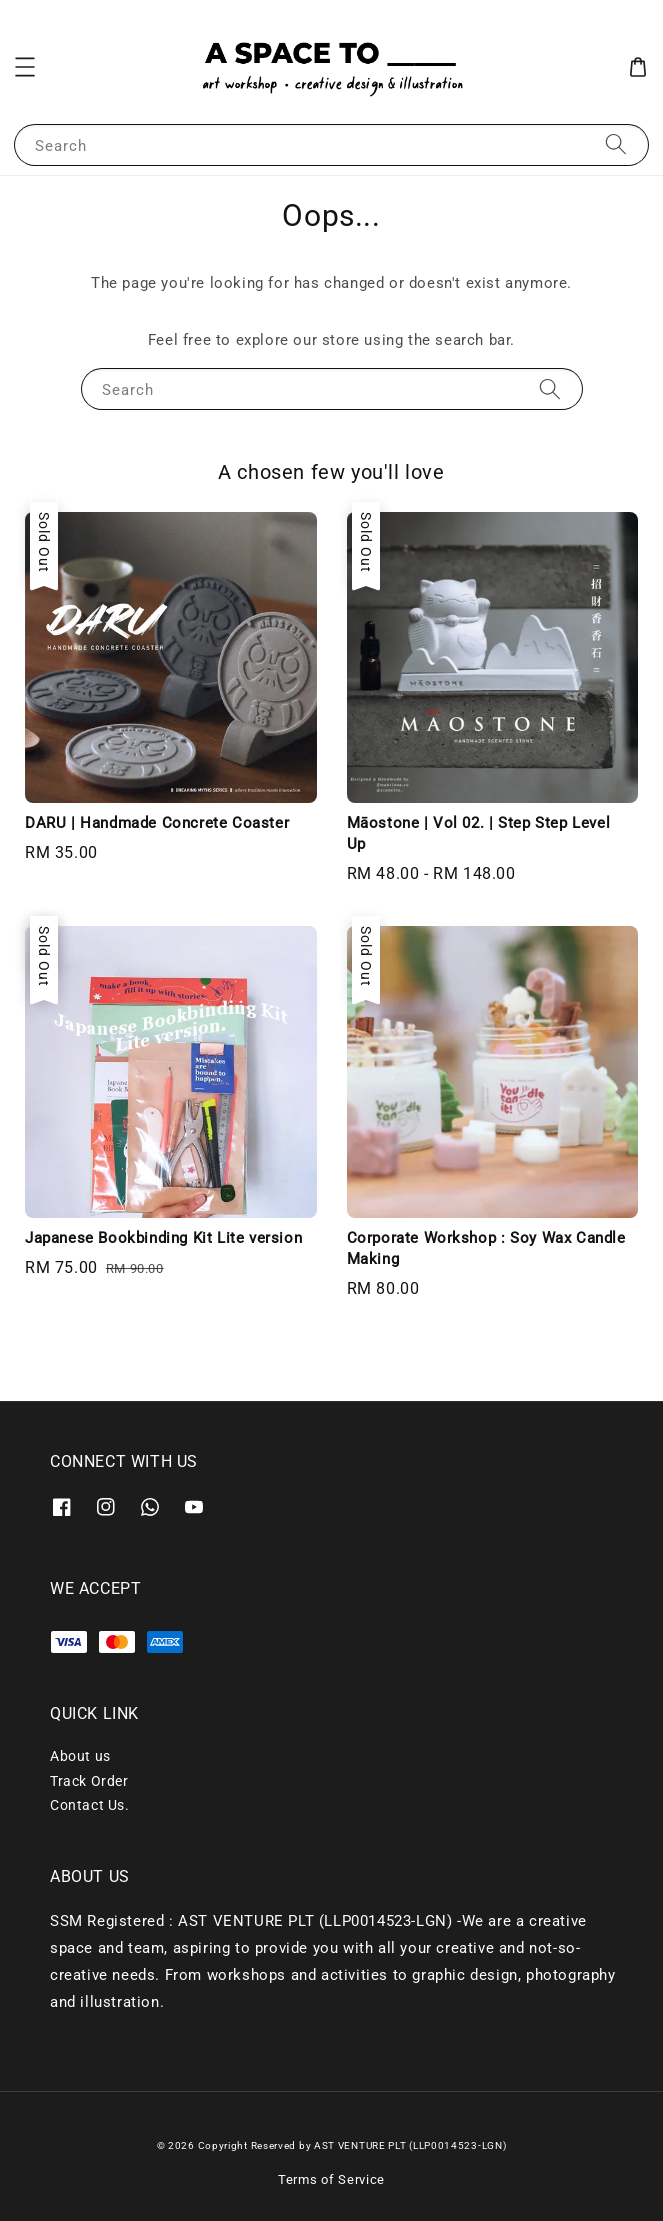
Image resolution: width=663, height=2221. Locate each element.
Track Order (89, 1781)
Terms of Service (331, 2179)
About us (80, 1756)
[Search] (616, 144)
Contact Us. (90, 1805)
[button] (25, 67)
